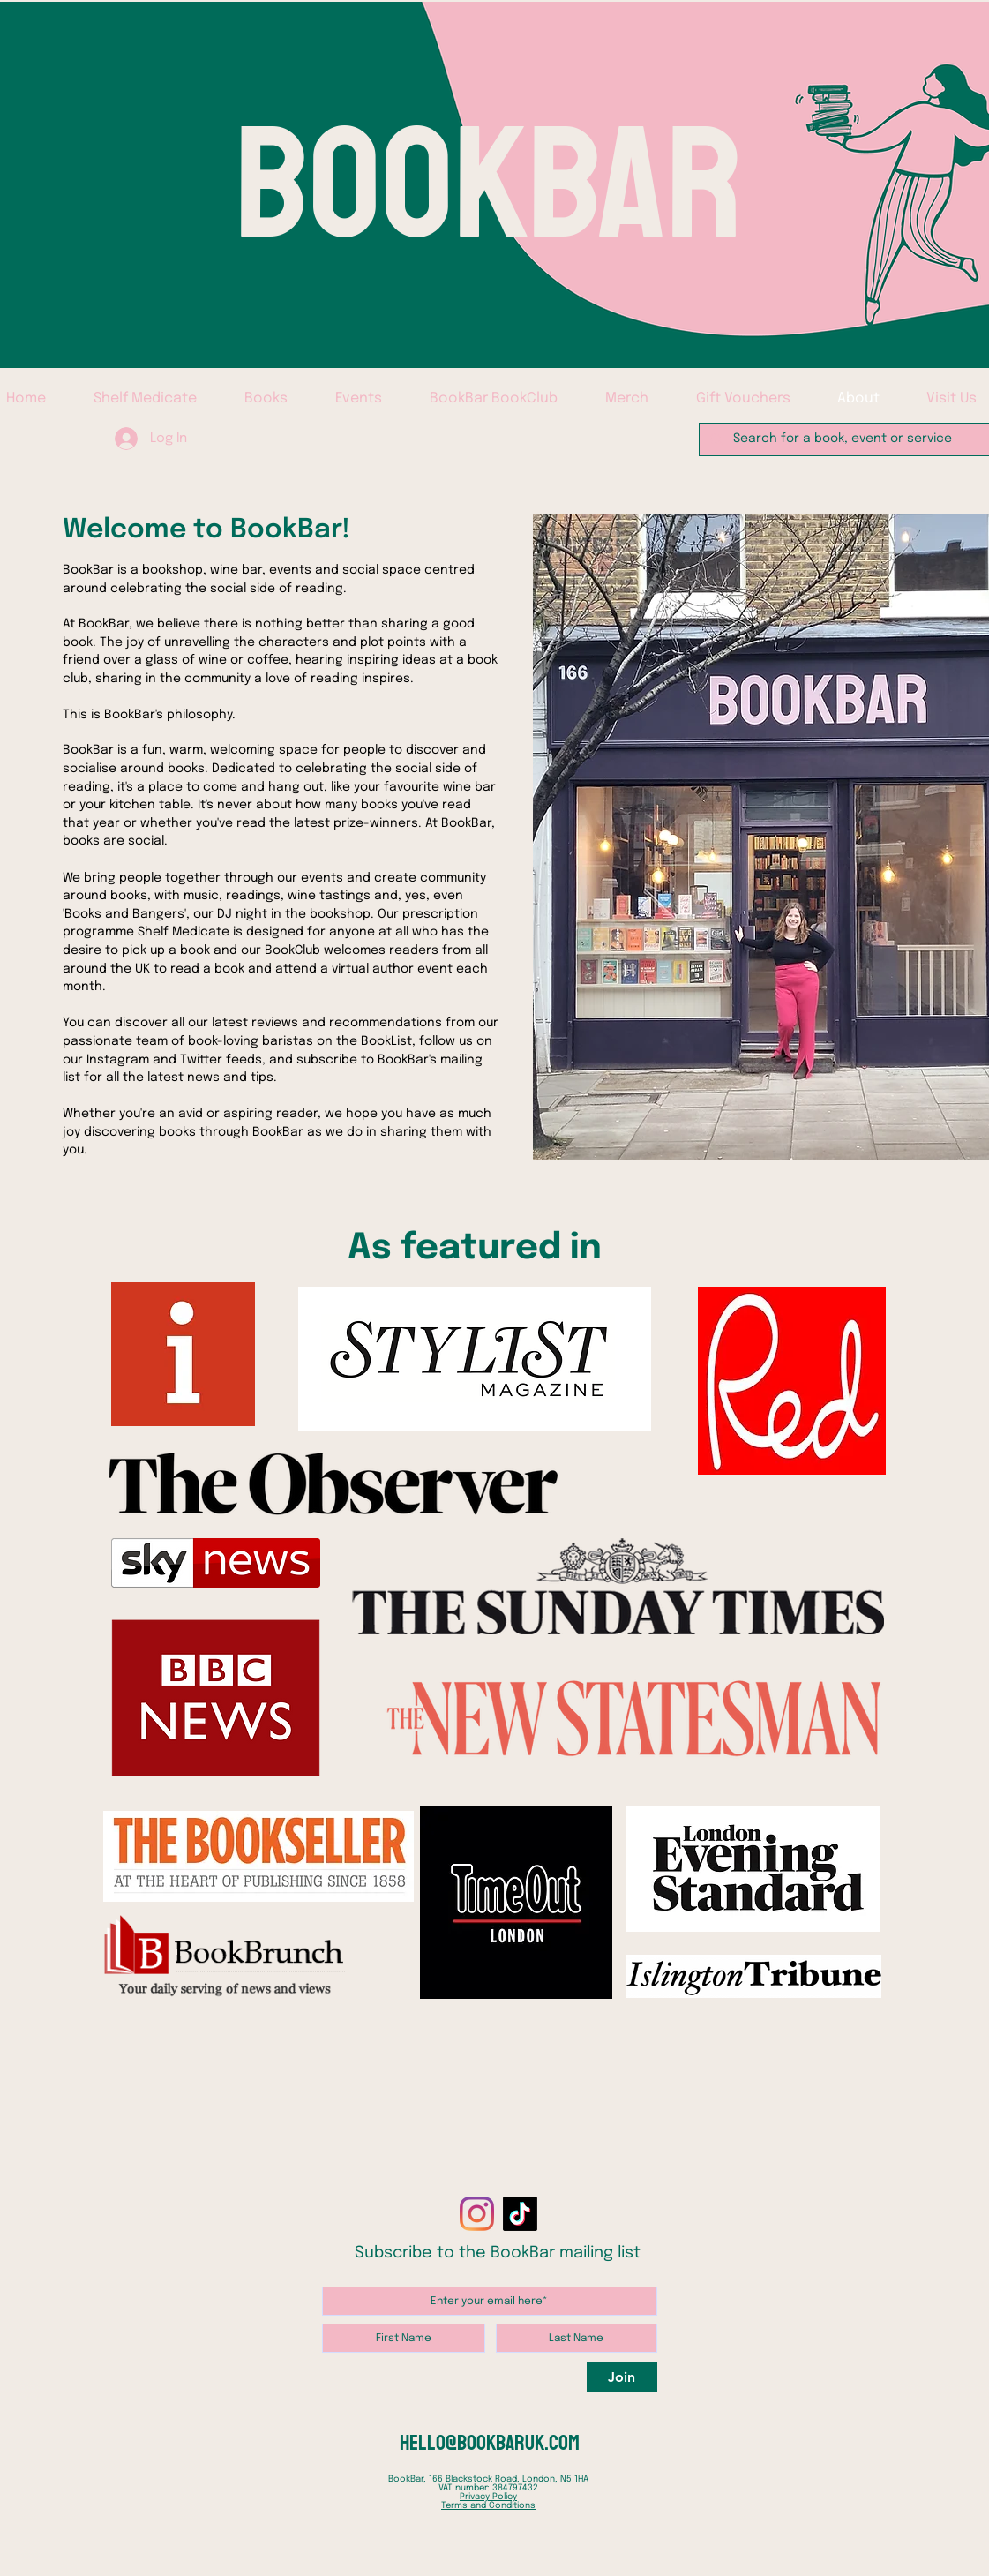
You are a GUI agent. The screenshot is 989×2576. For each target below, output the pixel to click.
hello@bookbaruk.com (490, 2443)
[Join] (622, 2377)
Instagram (117, 1060)
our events (310, 878)
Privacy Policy (488, 2496)
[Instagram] (477, 2214)
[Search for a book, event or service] (847, 439)
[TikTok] (520, 2214)
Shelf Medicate (183, 932)
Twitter (203, 1060)
